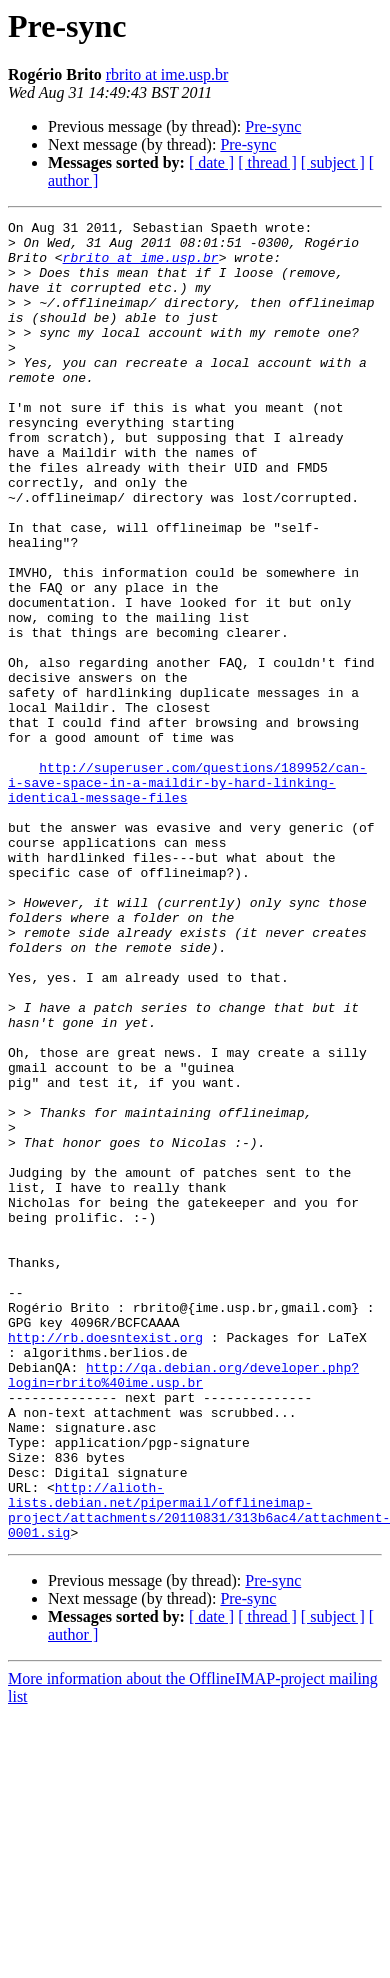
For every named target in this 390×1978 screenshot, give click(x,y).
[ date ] (211, 162)
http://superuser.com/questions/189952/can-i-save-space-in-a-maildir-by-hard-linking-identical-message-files (187, 896)
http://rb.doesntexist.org (105, 1562)
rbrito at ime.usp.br (167, 74)
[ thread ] (267, 162)
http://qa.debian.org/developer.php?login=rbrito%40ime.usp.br (183, 1607)
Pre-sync (273, 126)
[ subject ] (333, 162)
